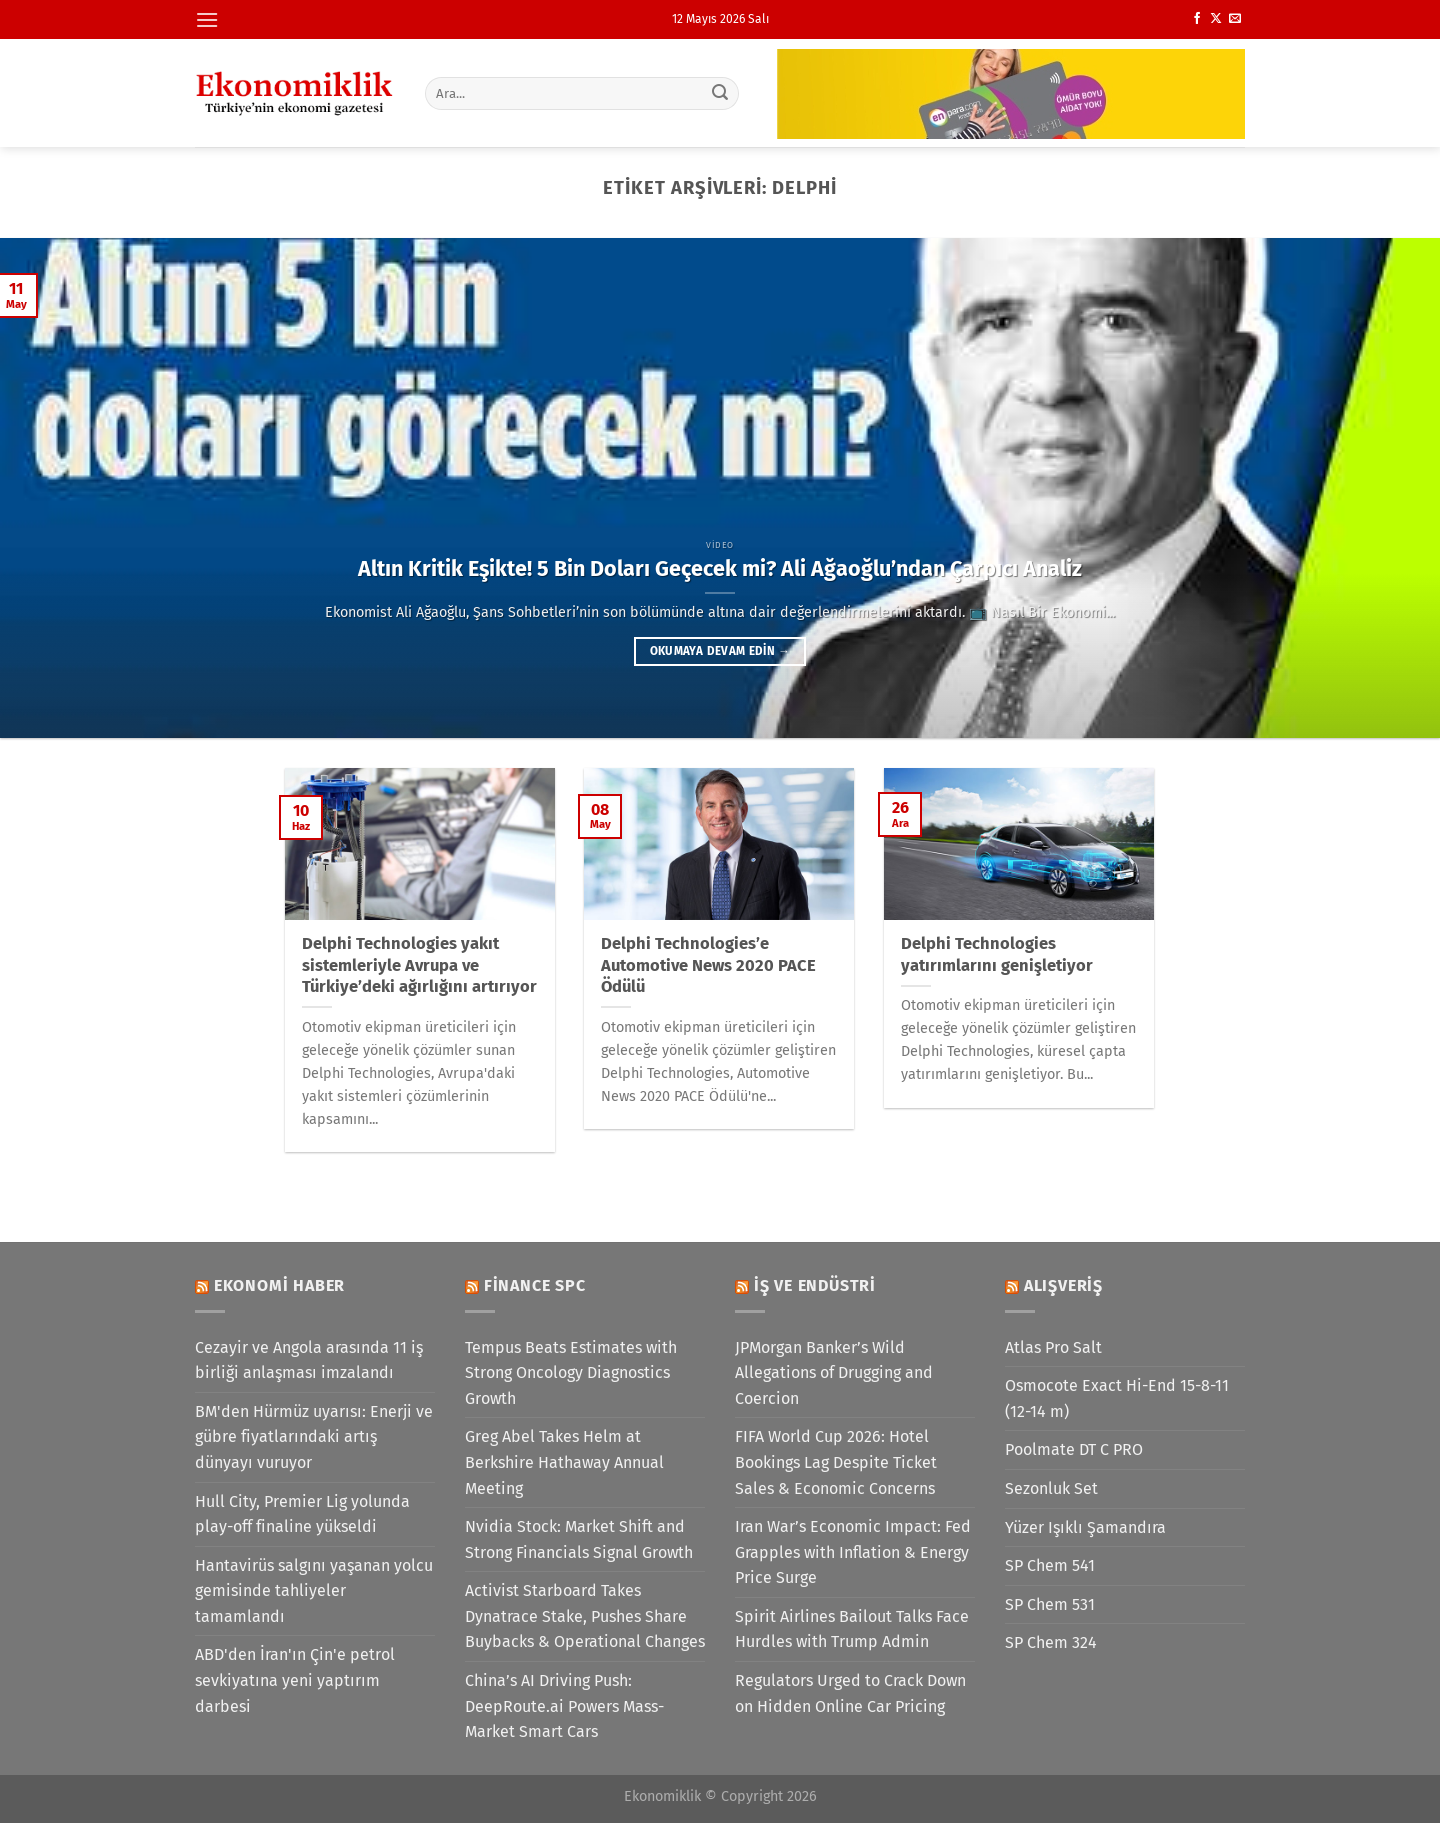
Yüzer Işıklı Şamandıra (1085, 1527)
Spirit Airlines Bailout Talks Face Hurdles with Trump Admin (852, 1629)
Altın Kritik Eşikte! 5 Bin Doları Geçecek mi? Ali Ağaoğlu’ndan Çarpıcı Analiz (720, 569)
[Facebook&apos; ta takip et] (1197, 19)
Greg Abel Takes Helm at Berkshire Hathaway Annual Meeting (564, 1462)
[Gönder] (721, 93)
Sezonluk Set (1051, 1488)
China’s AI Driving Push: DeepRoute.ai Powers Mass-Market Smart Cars (564, 1706)
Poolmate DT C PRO (1074, 1449)
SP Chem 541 (1050, 1565)
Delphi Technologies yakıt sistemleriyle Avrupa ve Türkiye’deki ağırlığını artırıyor (419, 965)
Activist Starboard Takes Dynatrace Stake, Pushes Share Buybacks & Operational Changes (585, 1616)
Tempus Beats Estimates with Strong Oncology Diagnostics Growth (571, 1373)
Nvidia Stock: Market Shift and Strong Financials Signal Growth (579, 1539)
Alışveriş (1063, 1285)
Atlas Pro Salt (1053, 1347)
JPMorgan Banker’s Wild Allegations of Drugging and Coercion (834, 1373)
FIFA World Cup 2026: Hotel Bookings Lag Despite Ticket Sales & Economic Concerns (836, 1462)
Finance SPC (535, 1285)
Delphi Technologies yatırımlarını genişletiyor (997, 954)
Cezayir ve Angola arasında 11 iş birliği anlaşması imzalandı (309, 1360)
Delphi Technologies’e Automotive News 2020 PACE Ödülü (708, 965)
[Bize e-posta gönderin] (1235, 19)
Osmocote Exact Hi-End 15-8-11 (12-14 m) (1117, 1398)
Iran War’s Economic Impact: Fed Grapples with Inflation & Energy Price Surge (853, 1552)
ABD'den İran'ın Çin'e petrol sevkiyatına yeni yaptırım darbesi (295, 1680)
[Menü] (207, 19)
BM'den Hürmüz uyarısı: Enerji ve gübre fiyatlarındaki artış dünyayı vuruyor (314, 1437)
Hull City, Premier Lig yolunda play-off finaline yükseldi (302, 1514)
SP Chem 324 (1051, 1642)
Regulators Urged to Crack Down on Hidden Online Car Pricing (850, 1693)
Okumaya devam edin (720, 651)
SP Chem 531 (1050, 1604)
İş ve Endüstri (815, 1285)
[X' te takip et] (1216, 19)
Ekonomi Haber (279, 1285)
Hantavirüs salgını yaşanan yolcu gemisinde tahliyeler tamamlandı (314, 1591)
